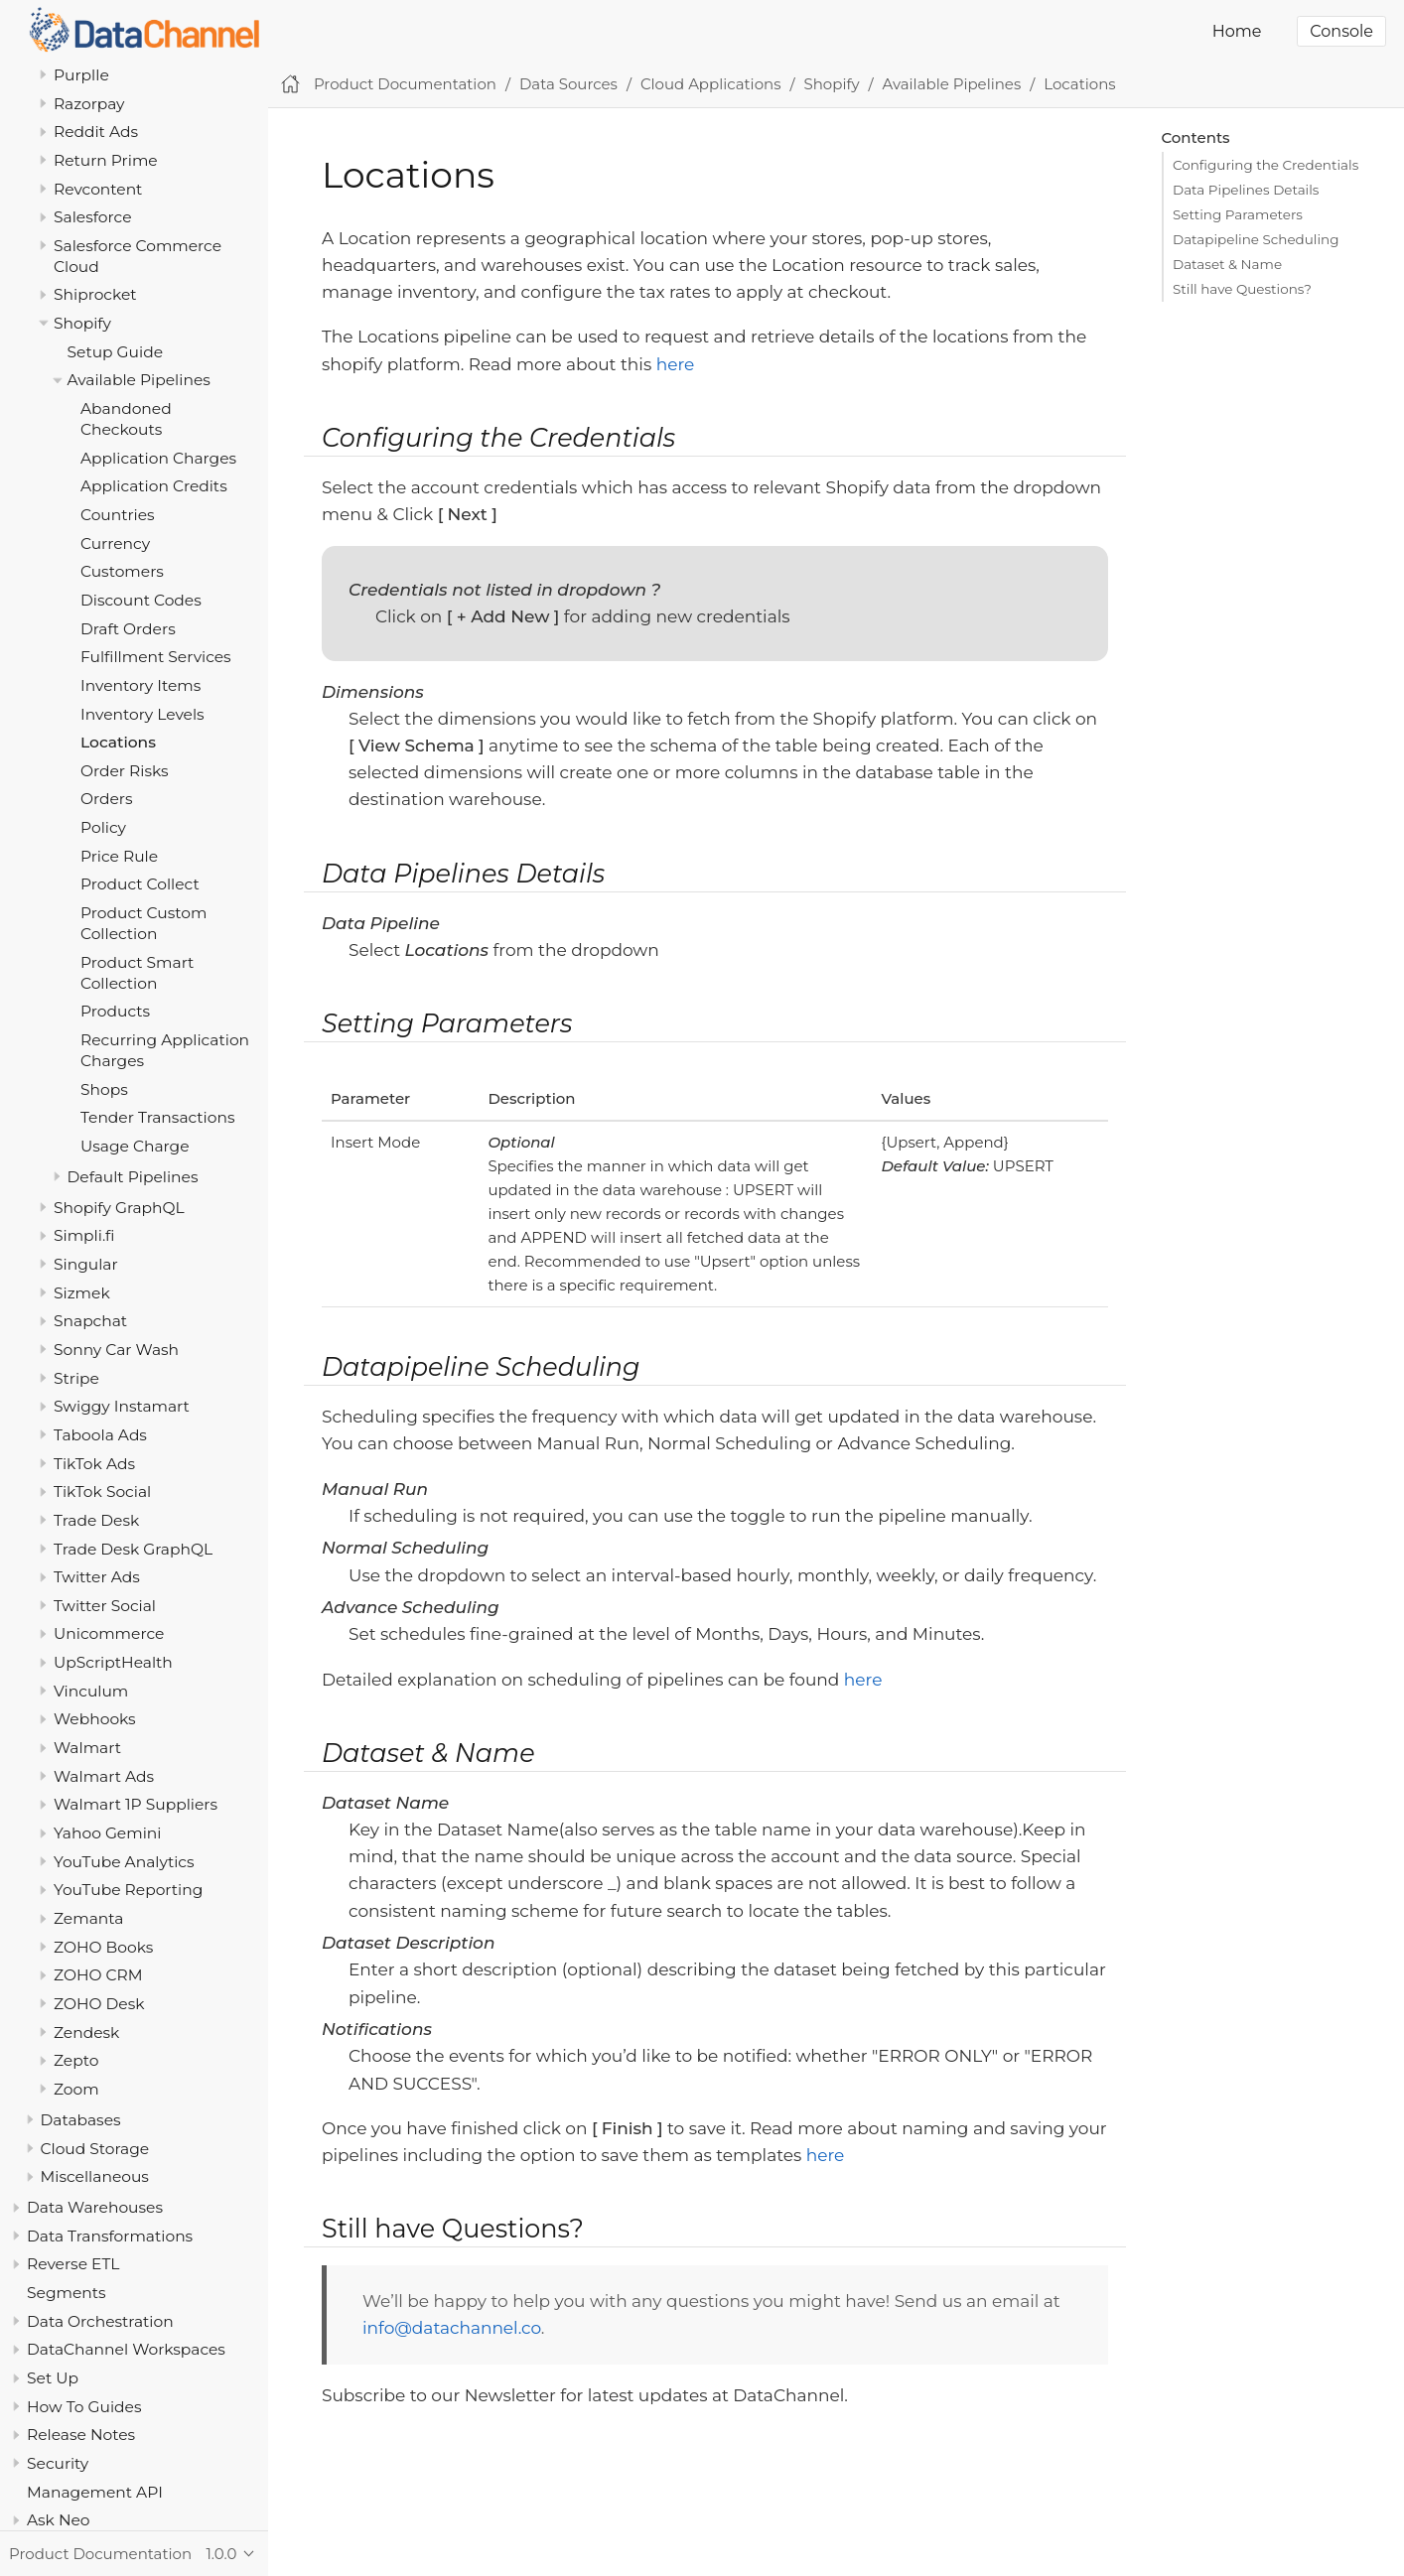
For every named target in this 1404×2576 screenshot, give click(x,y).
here (675, 364)
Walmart (87, 1747)
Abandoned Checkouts (126, 419)
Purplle (81, 75)
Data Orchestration (100, 2321)
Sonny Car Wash (116, 1349)
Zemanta (88, 1918)
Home (1237, 31)
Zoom (76, 2089)
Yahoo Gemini (107, 1833)
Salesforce (93, 216)
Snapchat (90, 1320)
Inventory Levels (142, 714)
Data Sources (568, 83)
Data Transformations (110, 2236)
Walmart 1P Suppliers (135, 1804)
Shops (104, 1089)
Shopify (82, 323)
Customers (122, 571)
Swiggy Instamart (122, 1406)
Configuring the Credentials (1265, 165)
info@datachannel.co (451, 2328)
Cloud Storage (95, 2148)
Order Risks (124, 770)
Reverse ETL (73, 2263)
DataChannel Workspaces (126, 2349)
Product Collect (140, 884)
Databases (81, 2119)
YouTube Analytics (124, 1861)
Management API (95, 2492)
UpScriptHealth (113, 1662)
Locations (118, 742)
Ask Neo (58, 2519)
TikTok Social (102, 1491)
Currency (115, 543)
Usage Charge (135, 1146)
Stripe (76, 1378)
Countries (117, 514)
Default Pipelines (133, 1176)
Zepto (76, 2060)
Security (57, 2463)
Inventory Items (140, 685)
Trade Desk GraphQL (133, 1549)
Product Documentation (405, 83)
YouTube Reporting (128, 1889)
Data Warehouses (95, 2207)
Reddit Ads (96, 131)
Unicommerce (109, 1633)
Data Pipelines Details (1246, 190)
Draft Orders (128, 628)
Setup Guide (116, 351)
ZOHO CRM (98, 1975)
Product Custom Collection (143, 923)
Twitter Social (105, 1605)
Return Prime (106, 160)
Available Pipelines (139, 379)
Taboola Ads (100, 1434)
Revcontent (98, 189)
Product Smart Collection (137, 973)
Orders (106, 798)
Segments (66, 2292)
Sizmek (82, 1293)
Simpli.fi (84, 1235)
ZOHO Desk (99, 2003)
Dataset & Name (1227, 264)
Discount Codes (141, 600)
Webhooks (95, 1718)
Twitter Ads (97, 1576)
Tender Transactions (157, 1117)
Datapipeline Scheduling (1255, 239)
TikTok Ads (94, 1463)
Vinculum (91, 1691)
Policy (103, 827)
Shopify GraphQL (119, 1207)
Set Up (52, 2378)
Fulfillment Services (155, 656)
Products (115, 1011)
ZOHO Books (103, 1947)
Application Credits (153, 485)
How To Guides (84, 2406)
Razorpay (89, 103)
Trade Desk (96, 1520)
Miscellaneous (95, 2176)
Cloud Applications (710, 83)
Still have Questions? (1242, 289)
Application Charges (158, 458)
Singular (86, 1264)
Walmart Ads (104, 1776)
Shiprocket (95, 294)
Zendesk (86, 2032)
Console (1341, 31)
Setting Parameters (1238, 214)
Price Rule (119, 856)
